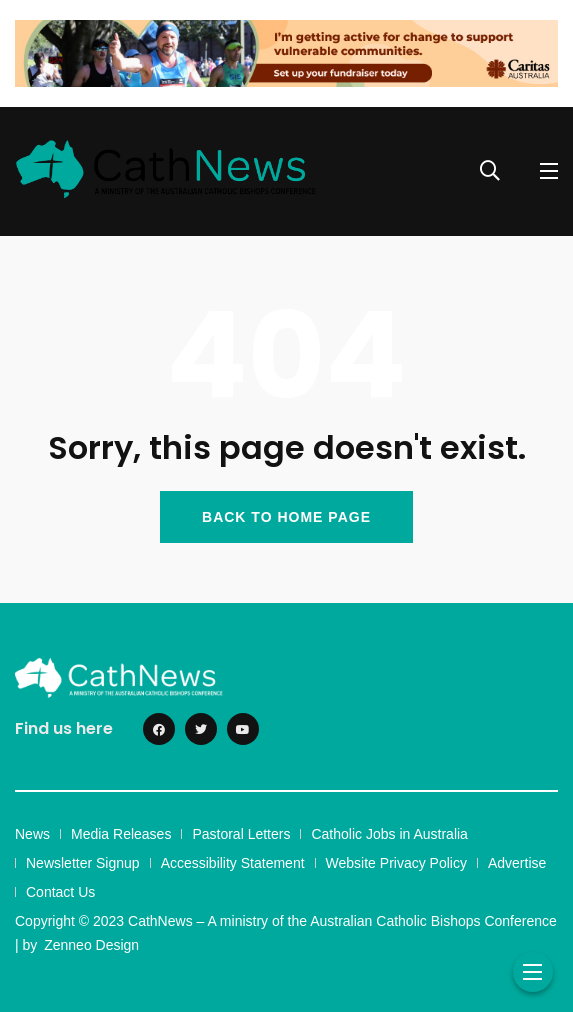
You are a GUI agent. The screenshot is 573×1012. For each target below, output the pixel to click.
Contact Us (60, 892)
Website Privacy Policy (396, 863)
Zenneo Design (91, 945)
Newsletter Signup (83, 863)
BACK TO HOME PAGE (286, 517)
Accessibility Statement (233, 863)
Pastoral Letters (241, 834)
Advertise (517, 863)
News (32, 834)
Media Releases (121, 834)
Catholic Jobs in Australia (389, 834)
